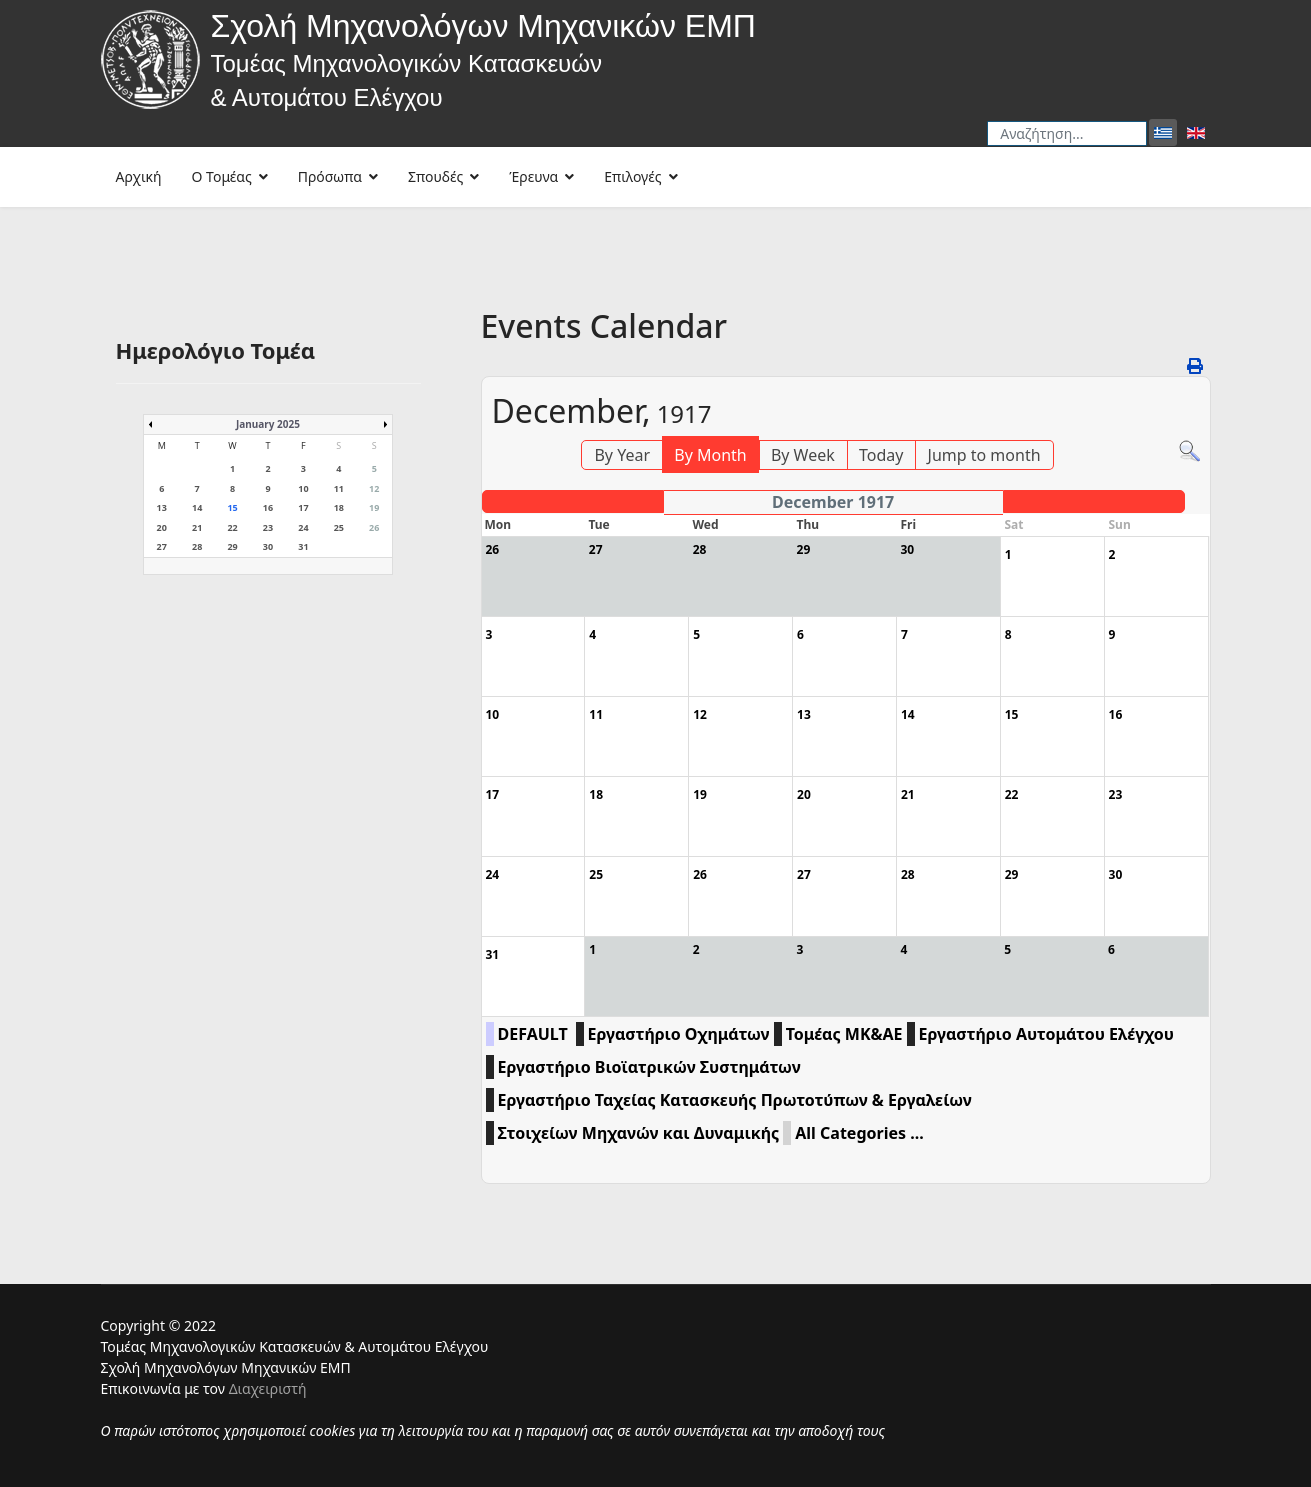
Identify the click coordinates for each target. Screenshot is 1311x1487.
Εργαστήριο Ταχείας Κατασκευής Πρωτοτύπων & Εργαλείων (735, 1100)
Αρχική (139, 176)
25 (339, 527)
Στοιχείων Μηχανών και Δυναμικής (639, 1133)
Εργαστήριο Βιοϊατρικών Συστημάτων (649, 1067)
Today (881, 455)
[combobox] (1067, 133)
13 (162, 507)
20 (162, 527)
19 (374, 507)
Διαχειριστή (268, 1388)
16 (268, 507)
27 (162, 546)
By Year (622, 455)
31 (303, 546)
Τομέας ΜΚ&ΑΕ (844, 1034)
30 (268, 546)
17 (303, 507)
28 (197, 546)
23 (268, 527)
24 (303, 527)
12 (374, 488)
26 (374, 527)
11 (339, 488)
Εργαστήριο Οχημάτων (679, 1034)
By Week (803, 455)
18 (339, 507)
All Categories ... (859, 1133)
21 (197, 527)
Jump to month (984, 455)
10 (303, 488)
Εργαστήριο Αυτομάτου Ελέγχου (1046, 1034)
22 (232, 527)
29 (232, 546)
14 (197, 507)
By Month (710, 455)
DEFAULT (533, 1034)
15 (232, 507)
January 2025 (268, 424)
